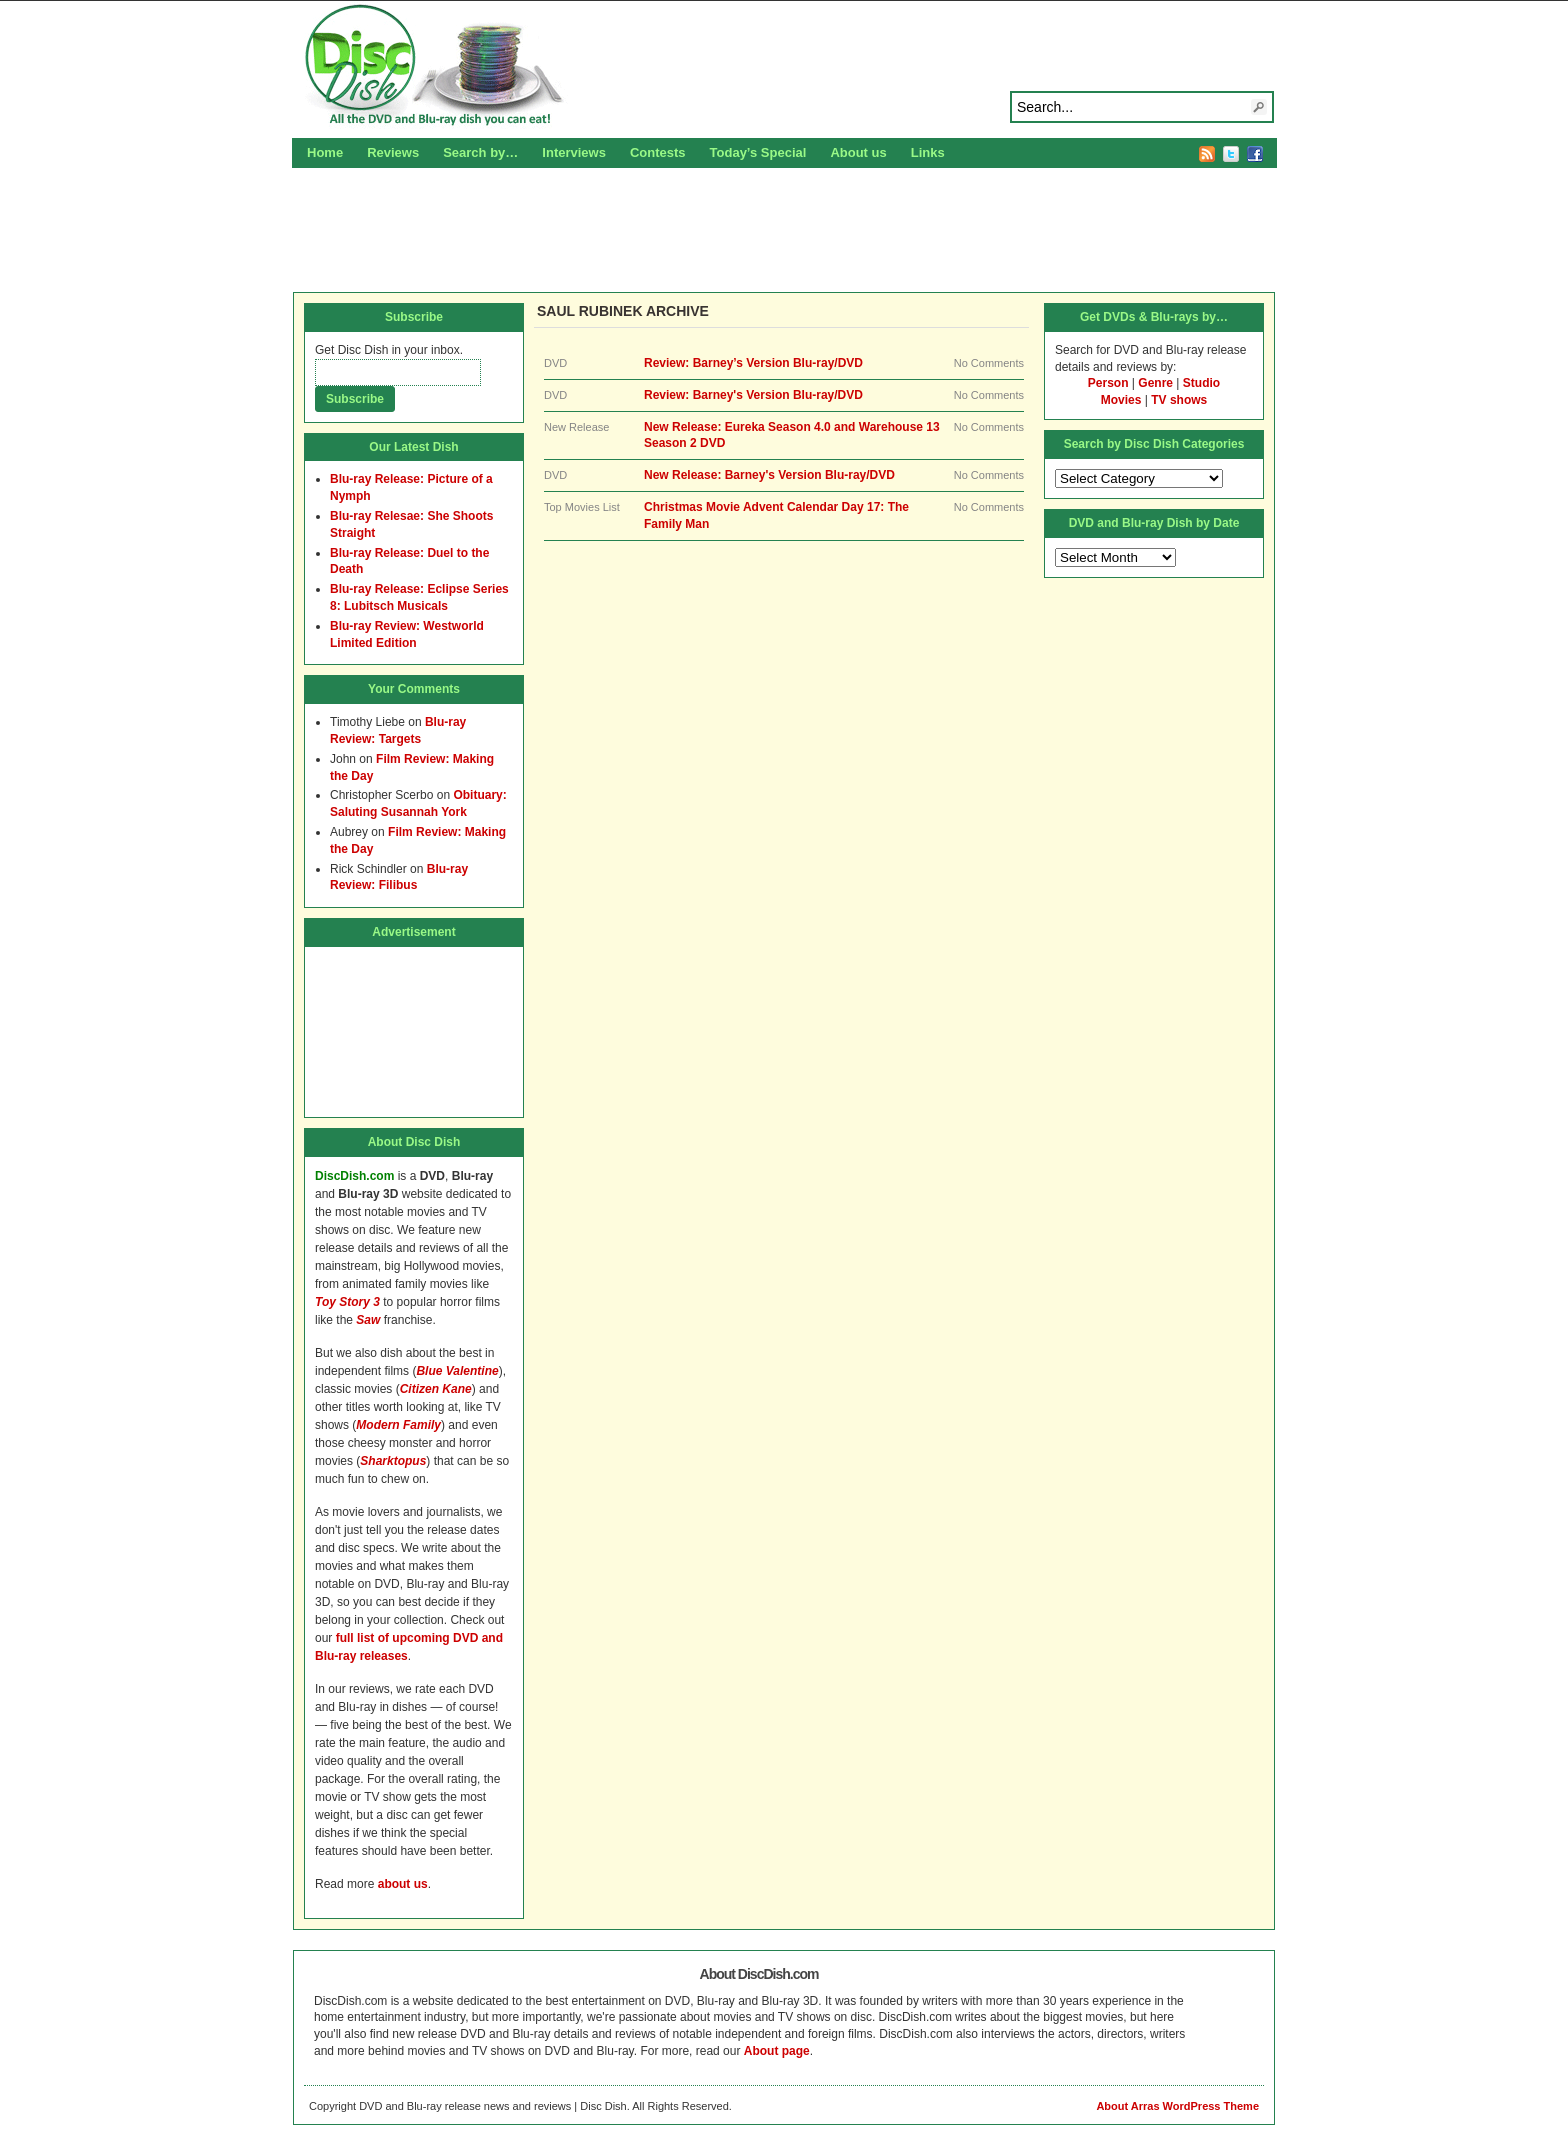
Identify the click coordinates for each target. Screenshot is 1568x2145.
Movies (1121, 400)
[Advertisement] (784, 227)
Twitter (1231, 154)
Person (1108, 383)
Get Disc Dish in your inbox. (389, 350)
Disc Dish (784, 66)
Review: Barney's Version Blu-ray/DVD (753, 395)
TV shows (1179, 400)
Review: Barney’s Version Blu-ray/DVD (753, 363)
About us (858, 152)
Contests (658, 152)
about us (403, 1884)
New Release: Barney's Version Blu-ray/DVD (769, 475)
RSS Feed (1207, 154)
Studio (1201, 383)
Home (325, 152)
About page (777, 2051)
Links (928, 152)
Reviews (393, 152)
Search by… (480, 152)
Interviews (574, 152)
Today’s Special (758, 152)
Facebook (1255, 154)
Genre (1155, 383)
